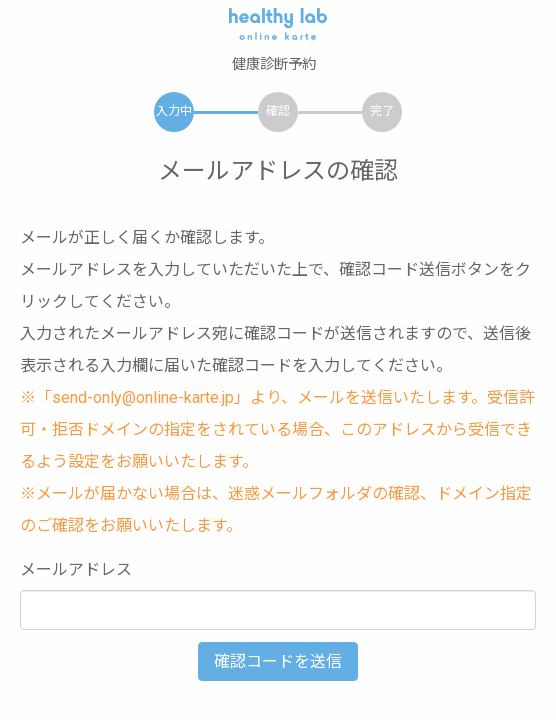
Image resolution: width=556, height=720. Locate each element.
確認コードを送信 (278, 661)
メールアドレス (76, 569)
